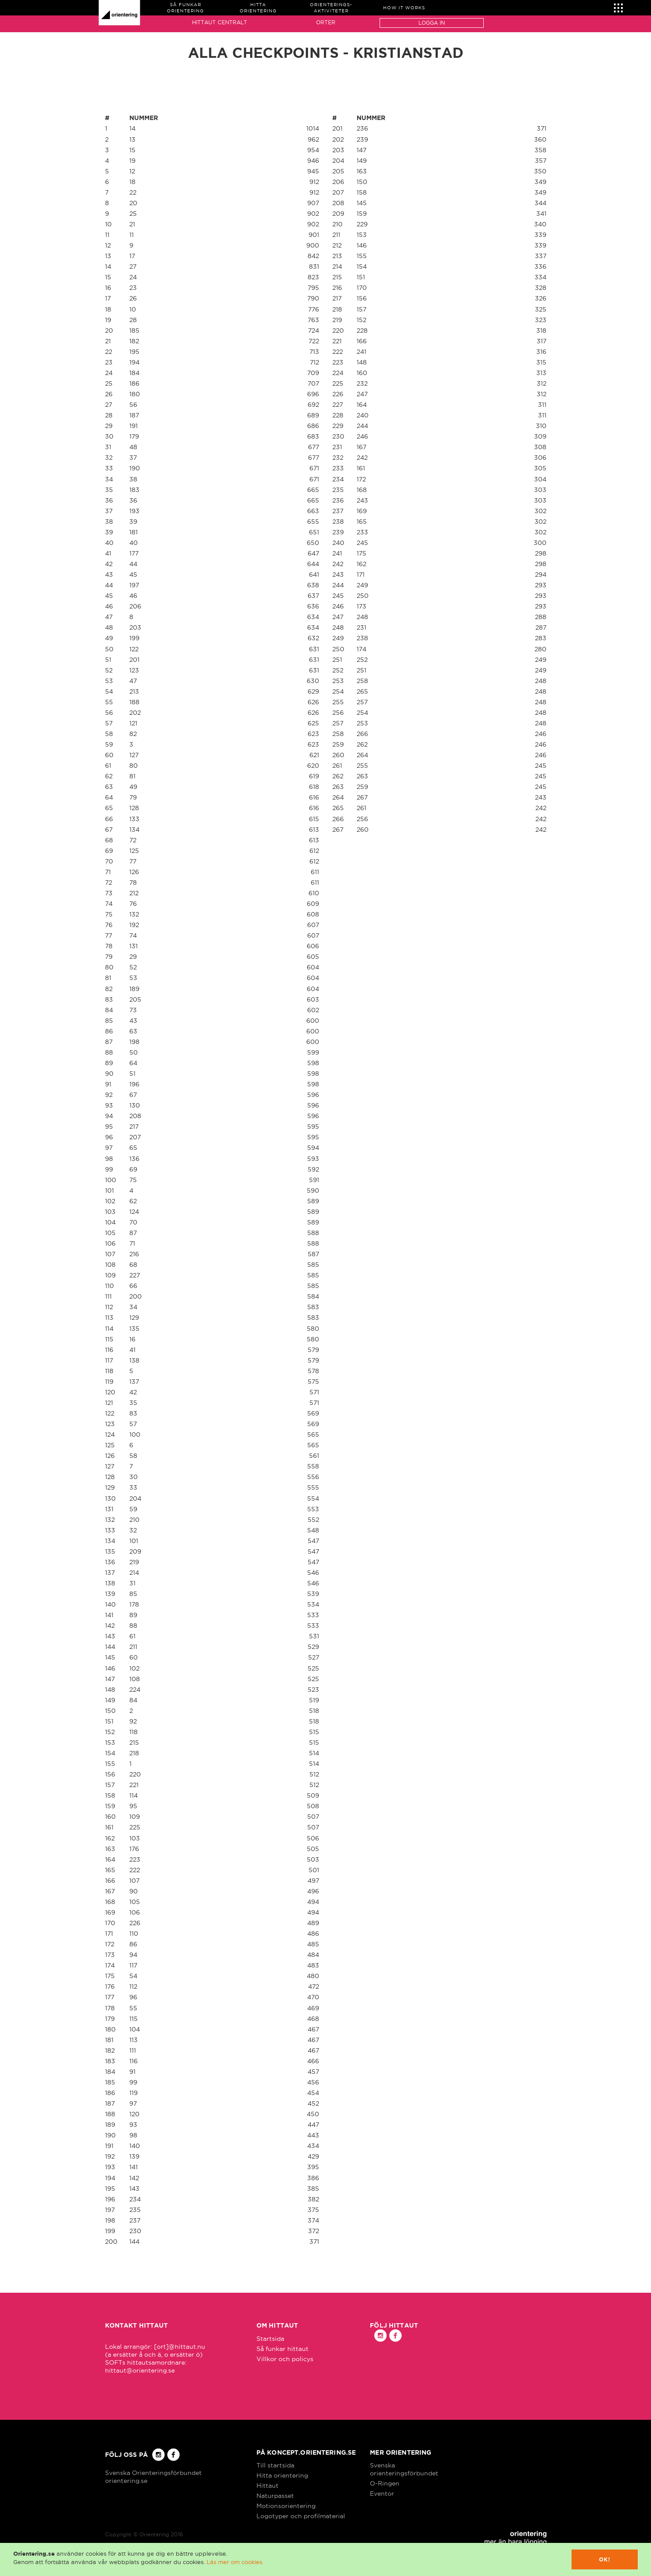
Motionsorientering (286, 2505)
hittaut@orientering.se (140, 2370)
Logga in (431, 23)
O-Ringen (384, 2483)
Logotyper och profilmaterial (300, 2516)
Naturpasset (275, 2495)
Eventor (382, 2493)
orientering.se (126, 2480)
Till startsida (275, 2465)
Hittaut (267, 2485)
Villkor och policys (284, 2358)
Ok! (605, 2559)
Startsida (270, 2338)
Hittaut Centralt (219, 22)
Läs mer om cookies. (235, 2562)
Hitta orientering (282, 2475)
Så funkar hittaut (282, 2348)
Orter (325, 22)
